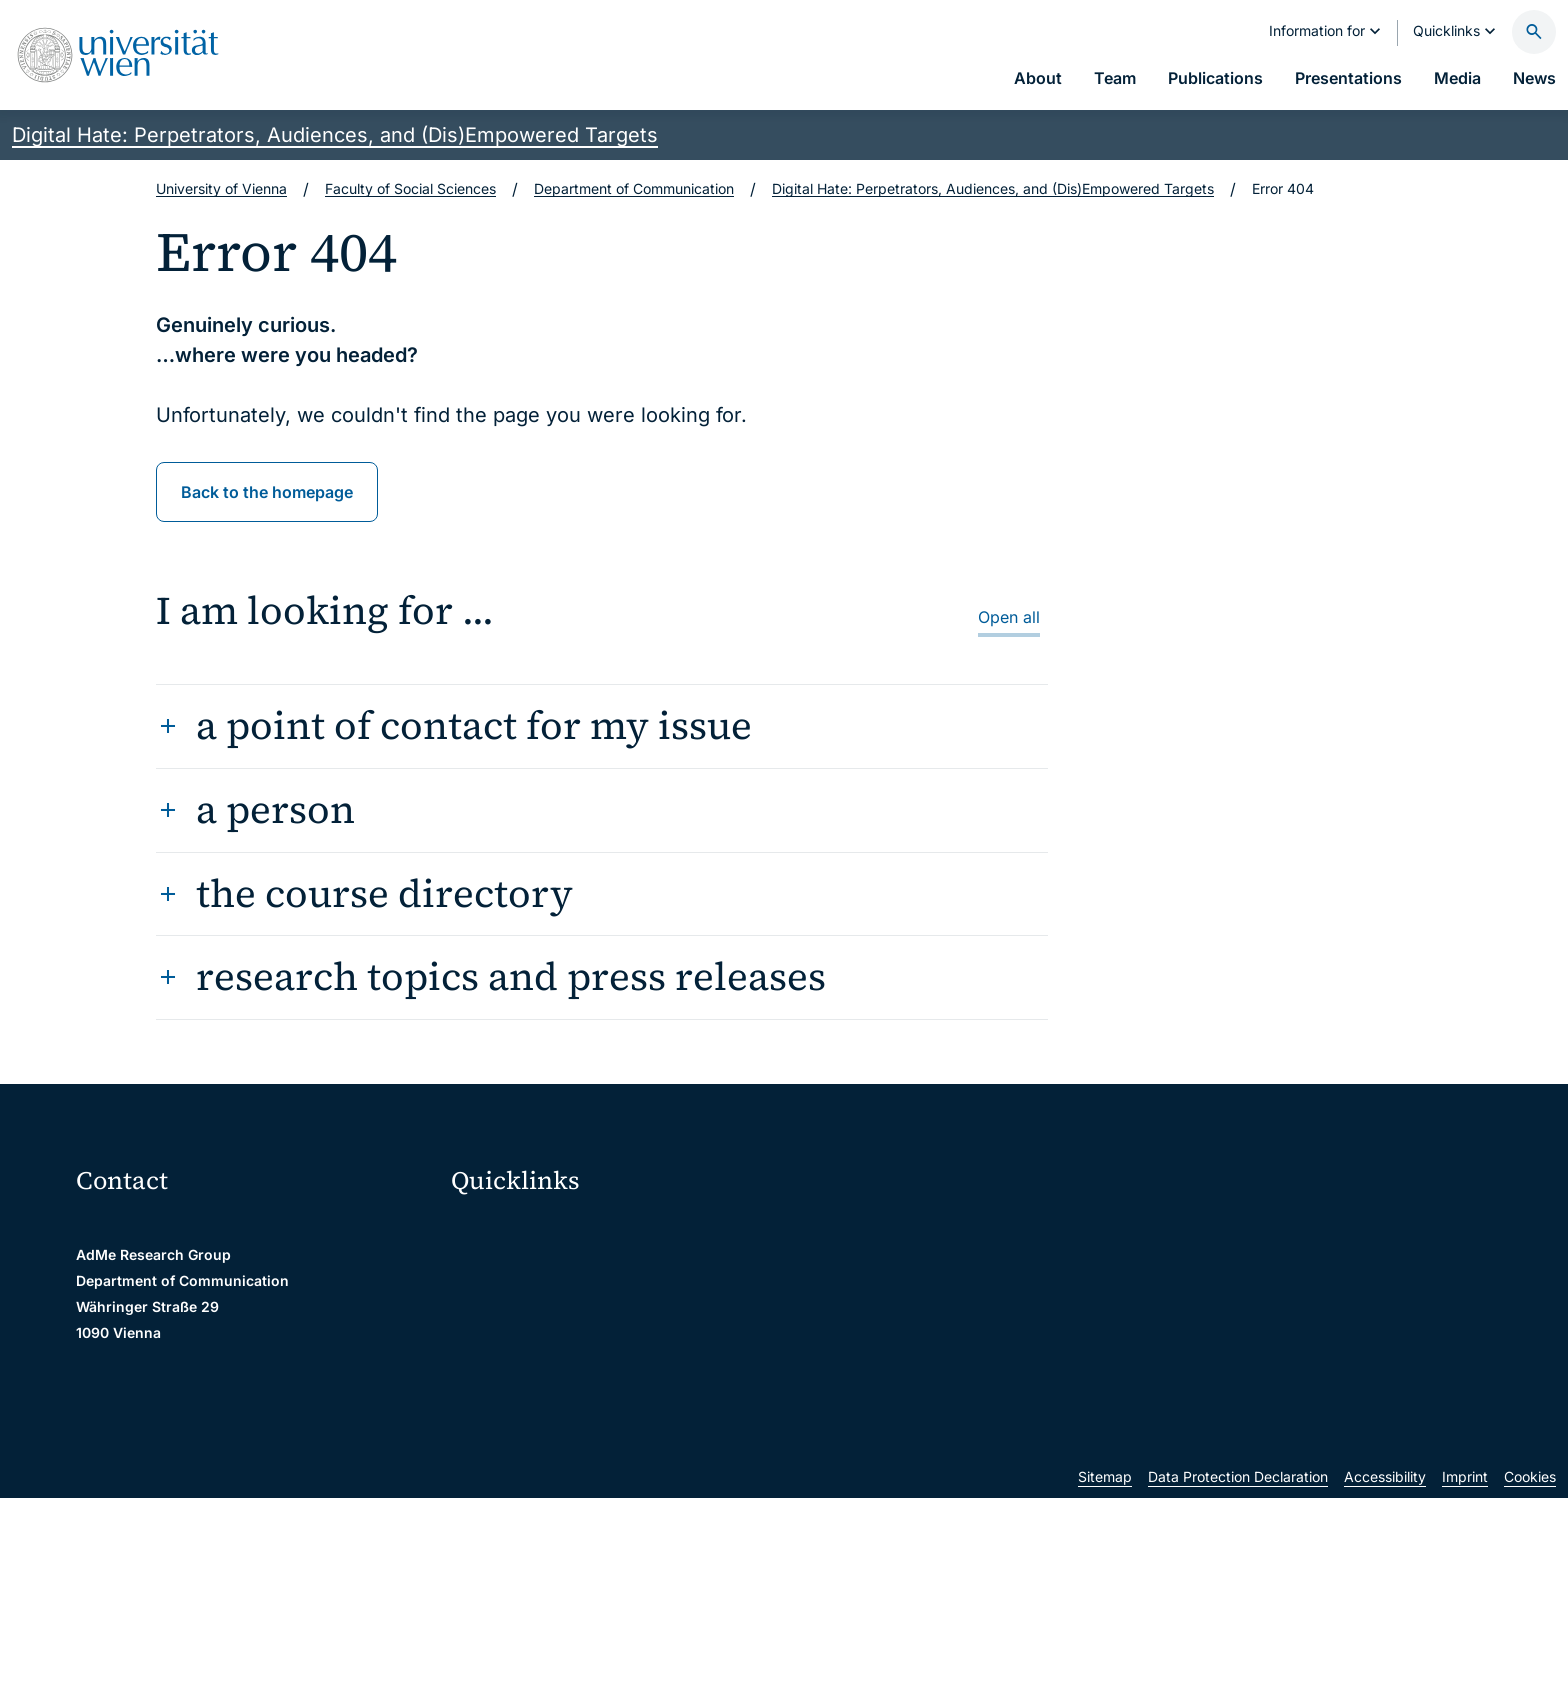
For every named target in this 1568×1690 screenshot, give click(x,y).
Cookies (1530, 1668)
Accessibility (1385, 1668)
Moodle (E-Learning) (531, 1228)
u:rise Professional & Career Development (599, 1522)
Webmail (492, 1270)
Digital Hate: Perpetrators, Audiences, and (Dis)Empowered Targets (335, 135)
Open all (1009, 617)
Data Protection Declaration (1238, 1668)
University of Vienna (221, 188)
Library (487, 1438)
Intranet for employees (538, 1396)
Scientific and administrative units (574, 1480)
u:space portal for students (552, 1312)
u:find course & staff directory (561, 1354)
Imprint (1465, 1668)
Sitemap (1105, 1668)
